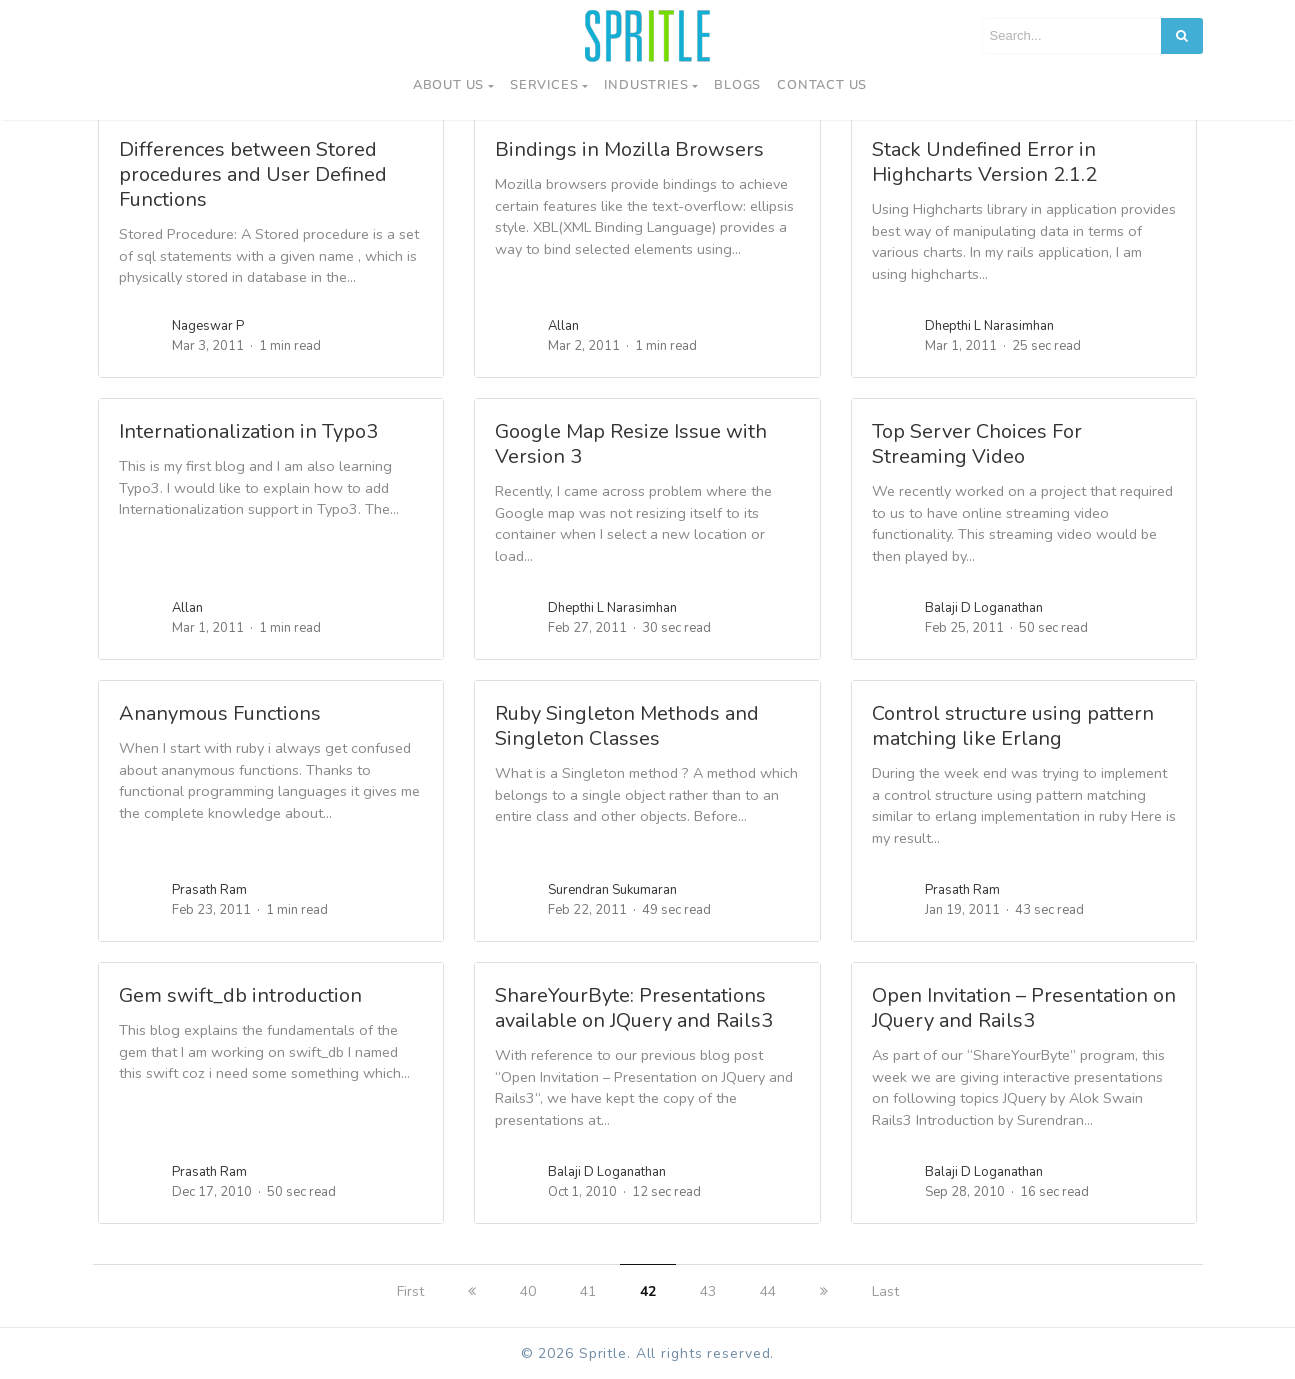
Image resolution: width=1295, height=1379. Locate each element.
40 (528, 1291)
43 (708, 1291)
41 (588, 1291)
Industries (646, 85)
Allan (563, 326)
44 (768, 1291)
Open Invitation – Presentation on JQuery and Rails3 (1024, 1008)
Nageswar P (208, 326)
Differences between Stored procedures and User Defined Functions (253, 174)
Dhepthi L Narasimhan (989, 326)
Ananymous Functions (220, 713)
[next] (824, 1291)
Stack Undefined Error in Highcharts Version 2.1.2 (984, 162)
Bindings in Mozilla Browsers (629, 149)
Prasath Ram (209, 890)
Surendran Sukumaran (612, 890)
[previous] (472, 1291)
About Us (448, 85)
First (410, 1291)
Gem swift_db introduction (240, 995)
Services (544, 85)
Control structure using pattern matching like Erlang (1013, 726)
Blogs (737, 85)
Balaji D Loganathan (984, 608)
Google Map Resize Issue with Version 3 (631, 444)
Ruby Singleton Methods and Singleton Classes (627, 726)
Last (885, 1291)
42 (648, 1291)
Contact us (822, 85)
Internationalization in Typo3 (248, 431)
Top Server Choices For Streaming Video (977, 444)
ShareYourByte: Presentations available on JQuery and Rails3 (634, 1008)
